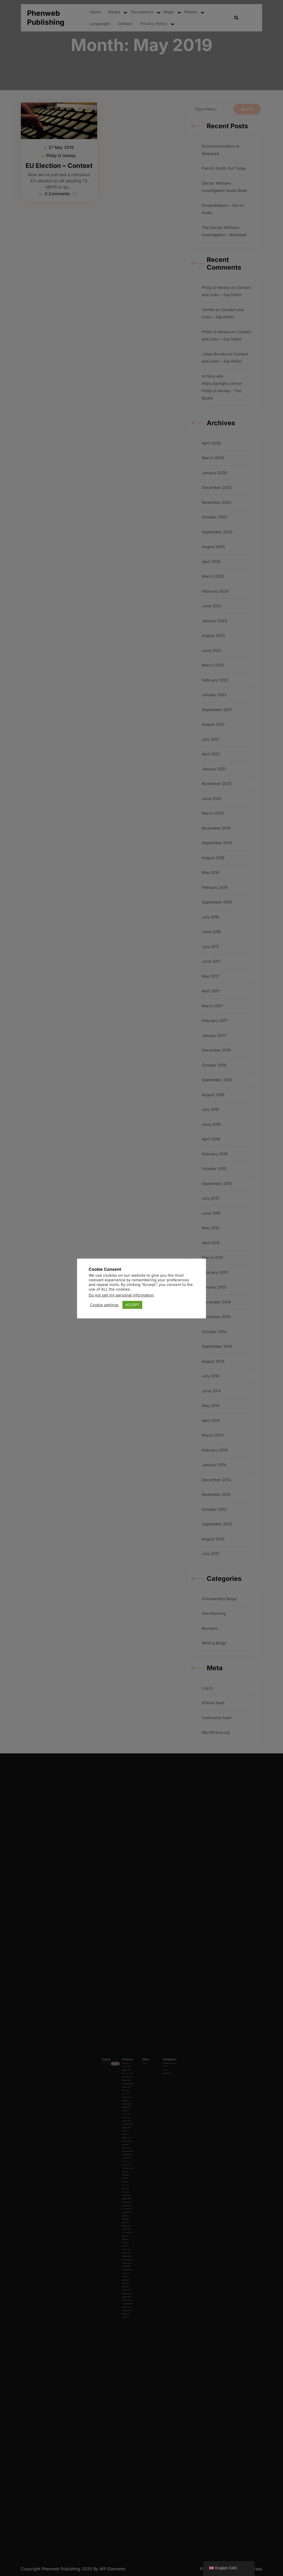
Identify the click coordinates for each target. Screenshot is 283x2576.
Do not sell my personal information (121, 1295)
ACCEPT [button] (132, 1305)
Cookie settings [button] (104, 1305)
